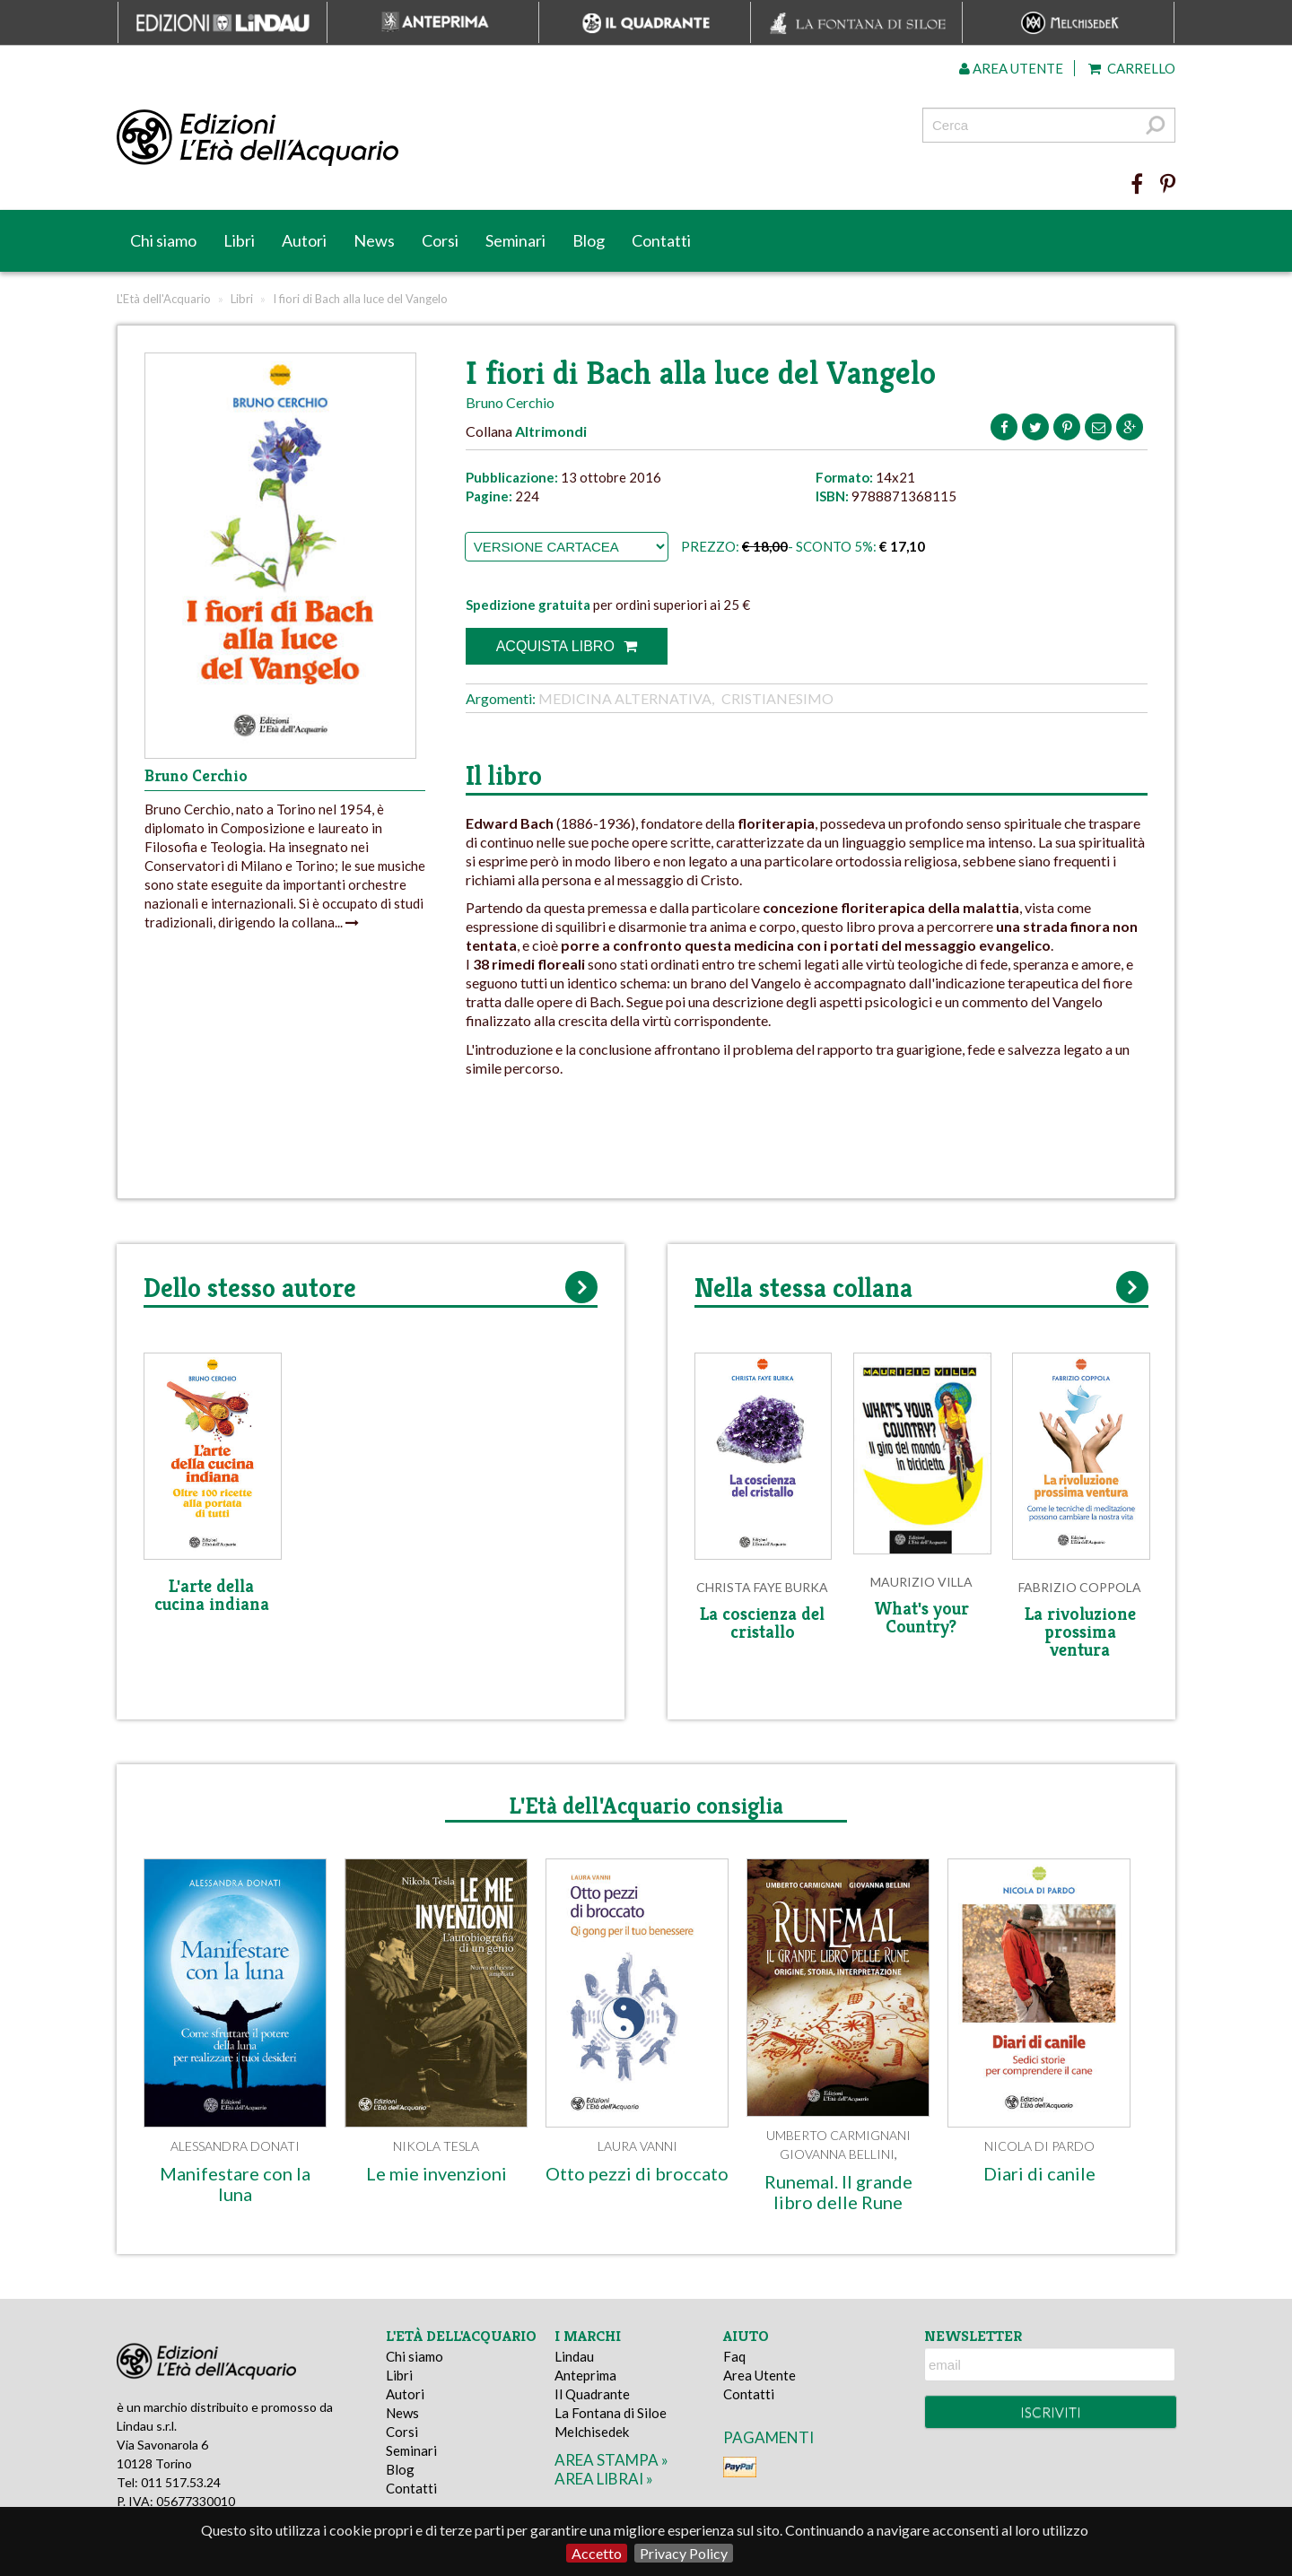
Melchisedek (591, 2432)
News (374, 240)
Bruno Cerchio (510, 402)
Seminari (515, 240)
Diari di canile (1039, 2173)
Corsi (440, 240)
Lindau (574, 2356)
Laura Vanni (637, 2146)
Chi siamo (163, 240)
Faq (734, 2356)
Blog (588, 240)
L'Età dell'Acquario (164, 299)
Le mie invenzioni (436, 2173)
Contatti (661, 240)
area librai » (603, 2478)
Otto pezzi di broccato (637, 2173)
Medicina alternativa (624, 698)
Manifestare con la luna (235, 2184)
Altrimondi (551, 430)
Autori (304, 240)
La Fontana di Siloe (610, 2413)
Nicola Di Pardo (1039, 2146)
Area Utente (759, 2375)
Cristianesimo (777, 698)
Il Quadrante (592, 2394)
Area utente (1011, 68)
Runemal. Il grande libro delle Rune (838, 2192)
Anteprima (585, 2375)
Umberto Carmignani (838, 2135)
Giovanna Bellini (837, 2154)
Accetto (597, 2553)
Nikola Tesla (436, 2146)
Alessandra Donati (235, 2146)
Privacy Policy (684, 2553)
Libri (239, 240)
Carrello (1131, 68)
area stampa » (611, 2459)
